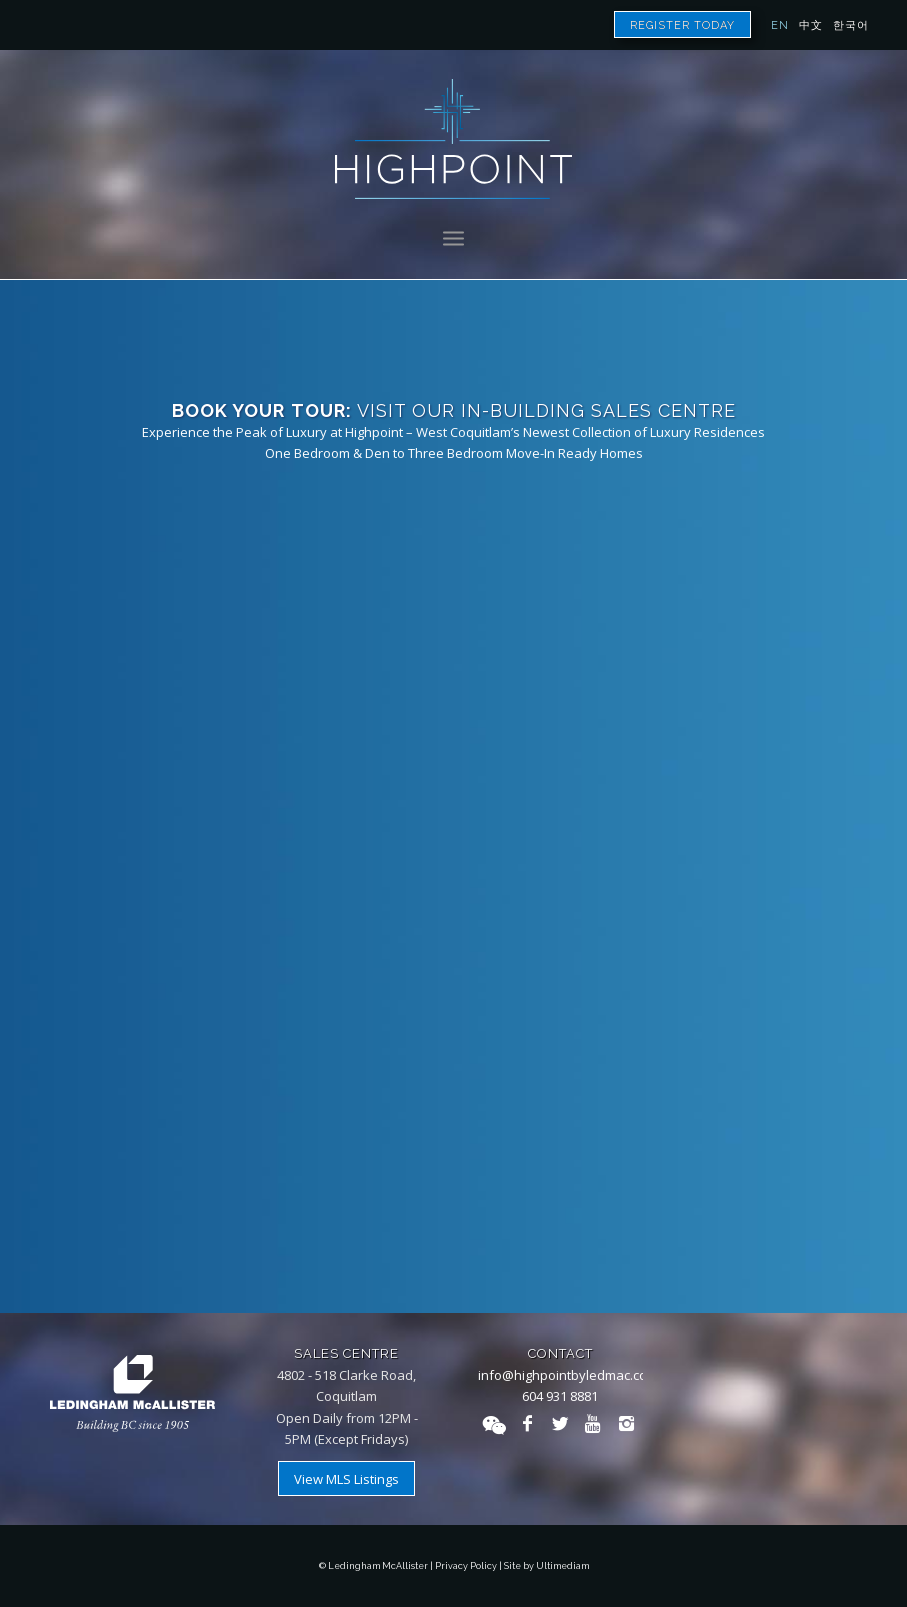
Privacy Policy (466, 1566)
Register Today (682, 25)
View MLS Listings (346, 1479)
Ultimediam (562, 1566)
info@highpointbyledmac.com (568, 1375)
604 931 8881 (560, 1396)
